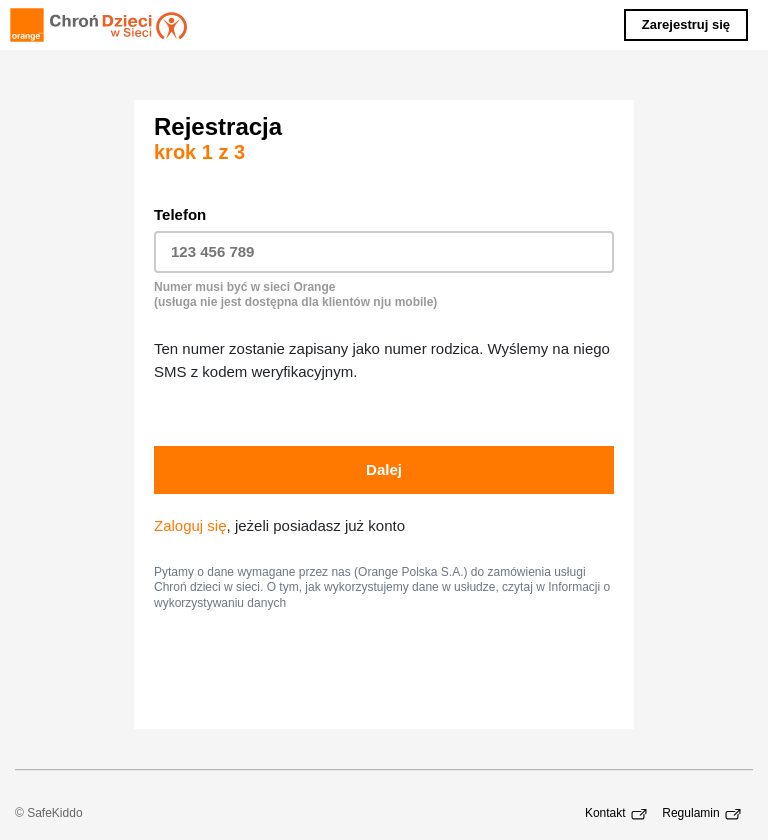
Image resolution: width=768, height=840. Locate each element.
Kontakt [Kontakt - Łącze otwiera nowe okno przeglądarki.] (618, 813)
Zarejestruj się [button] (686, 24)
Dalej (384, 469)
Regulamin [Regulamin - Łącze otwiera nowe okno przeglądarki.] (704, 813)
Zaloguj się (190, 525)
